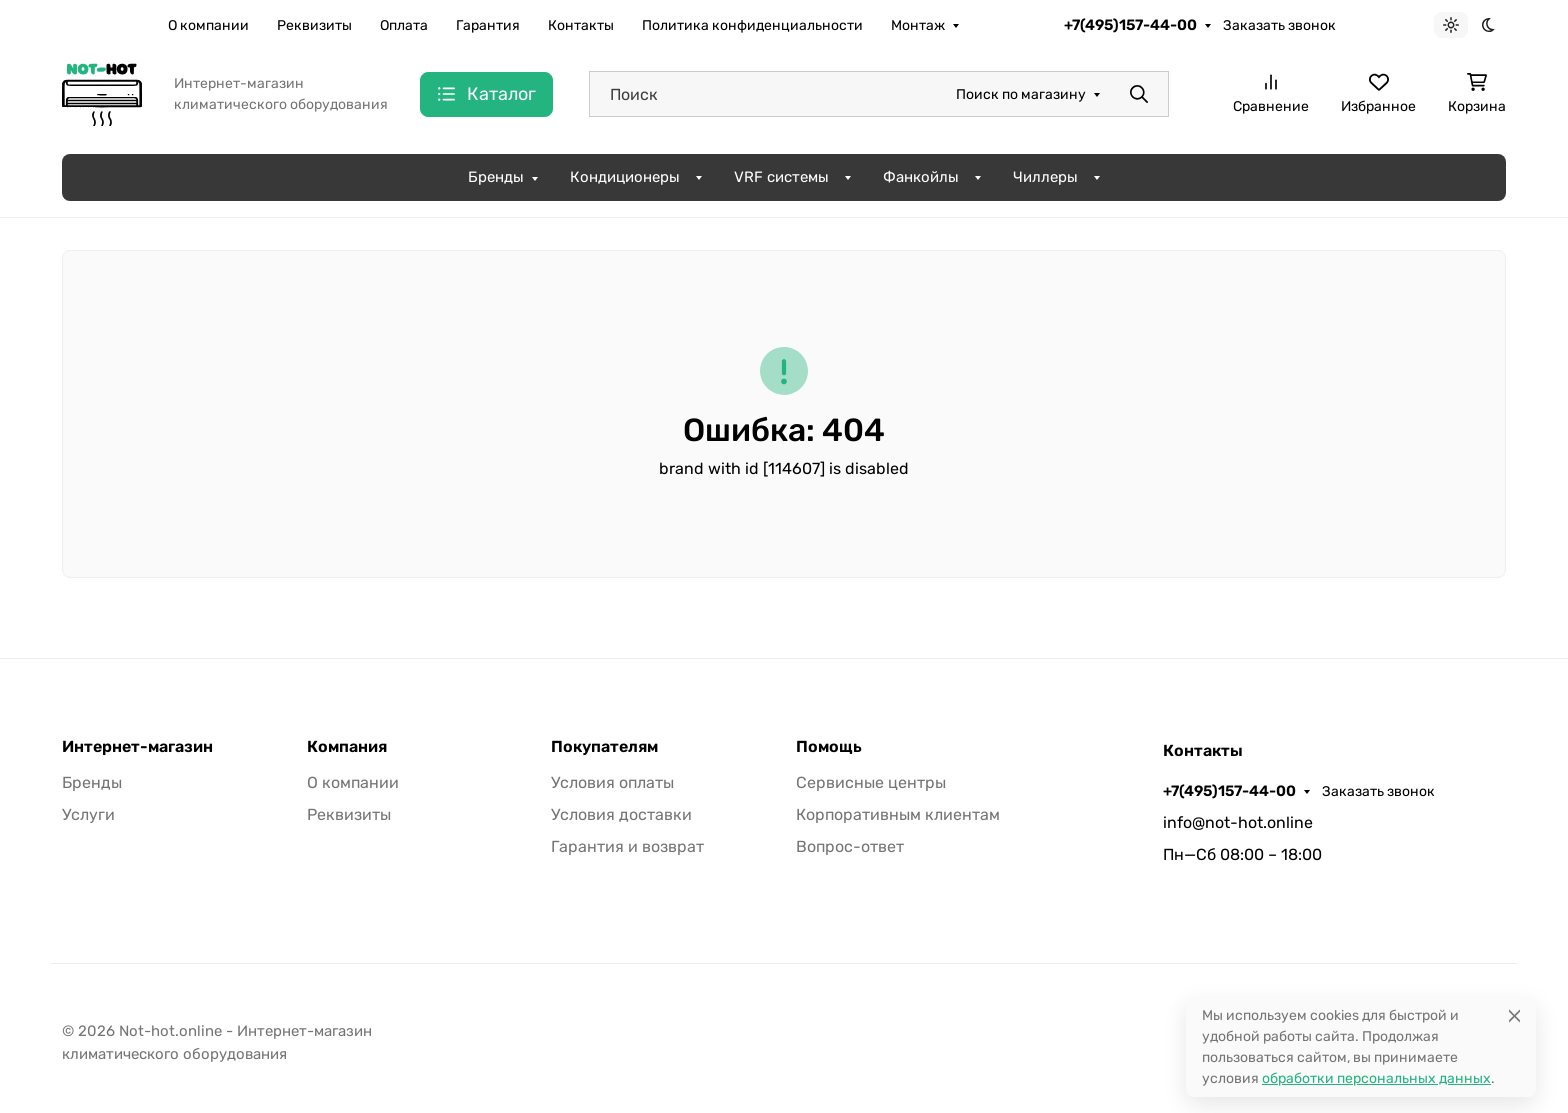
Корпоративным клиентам (898, 814)
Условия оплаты (612, 782)
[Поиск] (879, 94)
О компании (208, 25)
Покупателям (604, 747)
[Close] (1514, 1015)
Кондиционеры (625, 177)
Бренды (496, 177)
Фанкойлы (921, 177)
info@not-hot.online (1238, 822)
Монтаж (918, 25)
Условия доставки (621, 814)
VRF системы (781, 177)
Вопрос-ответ (850, 846)
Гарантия (488, 25)
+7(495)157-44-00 (1130, 25)
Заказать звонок (1279, 25)
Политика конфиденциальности (752, 25)
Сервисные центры (871, 782)
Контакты (581, 25)
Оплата (404, 25)
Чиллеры (1045, 177)
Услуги (88, 814)
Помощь (829, 747)
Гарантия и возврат (627, 846)
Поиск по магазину (1021, 94)
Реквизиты (314, 25)
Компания (347, 747)
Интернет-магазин (137, 747)
